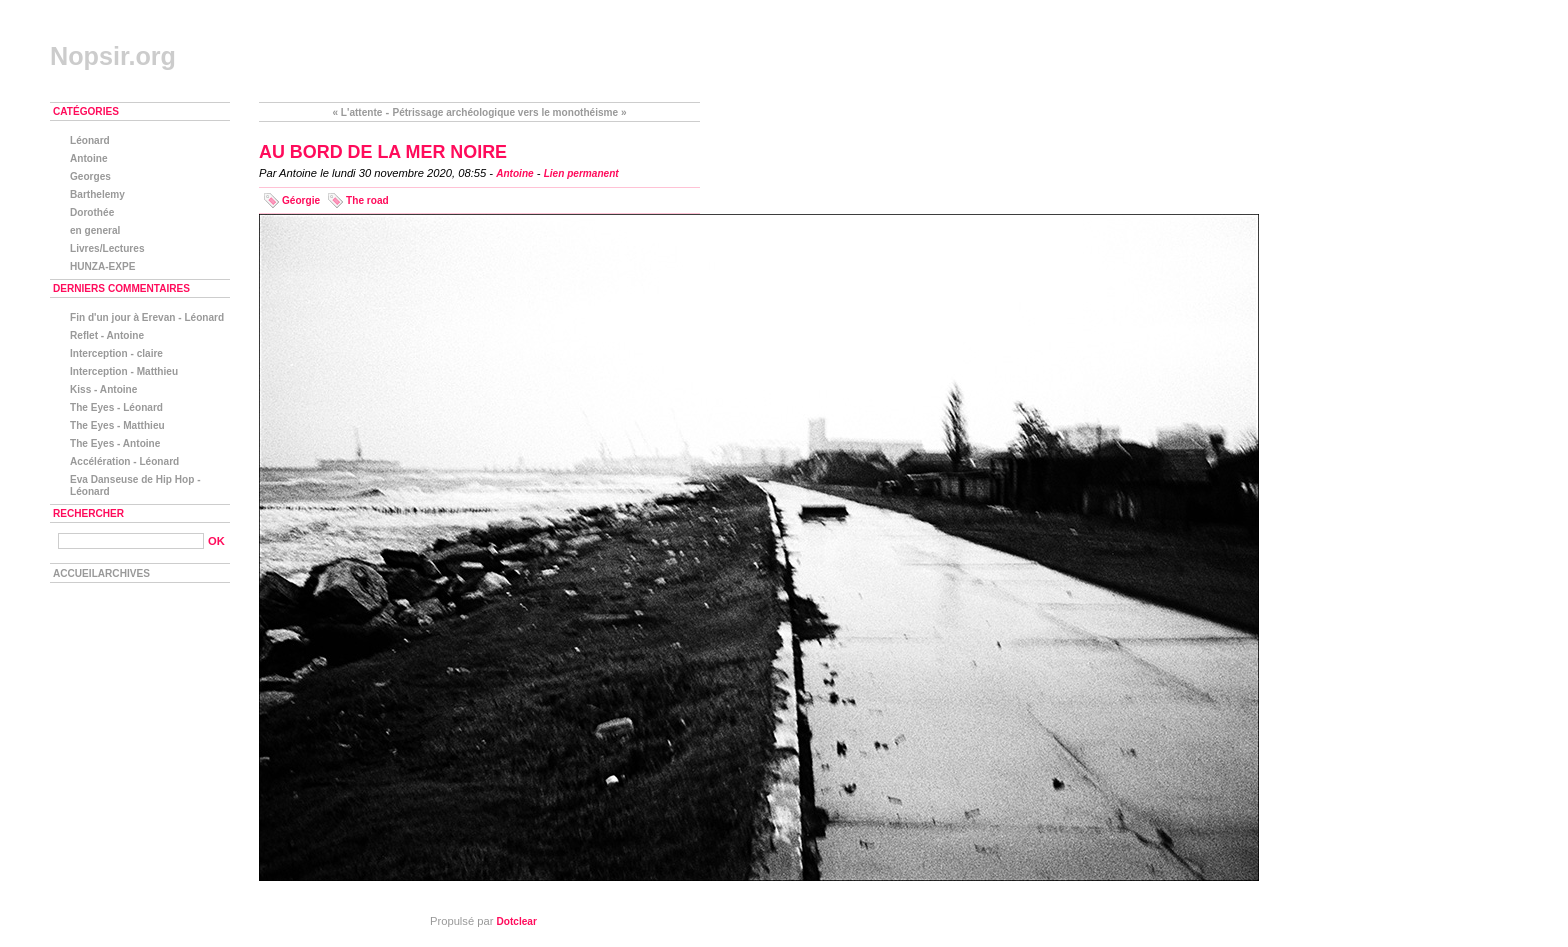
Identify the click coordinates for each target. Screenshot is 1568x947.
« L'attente (357, 112)
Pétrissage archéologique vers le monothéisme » (509, 112)
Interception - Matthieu (124, 371)
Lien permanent (581, 173)
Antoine (515, 173)
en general (95, 230)
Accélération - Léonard (124, 461)
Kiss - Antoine (103, 389)
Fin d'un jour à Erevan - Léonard (147, 317)
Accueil (75, 573)
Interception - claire (116, 353)
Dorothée (92, 212)
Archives (124, 573)
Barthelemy (97, 194)
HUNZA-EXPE (103, 266)
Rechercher (88, 513)
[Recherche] (131, 541)
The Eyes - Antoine (115, 443)
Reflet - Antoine (107, 335)
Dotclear (517, 921)
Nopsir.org (113, 56)
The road (367, 200)
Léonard (90, 140)
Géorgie (301, 200)
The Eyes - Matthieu (117, 425)
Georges (90, 176)
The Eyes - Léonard (116, 407)
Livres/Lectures (107, 248)
